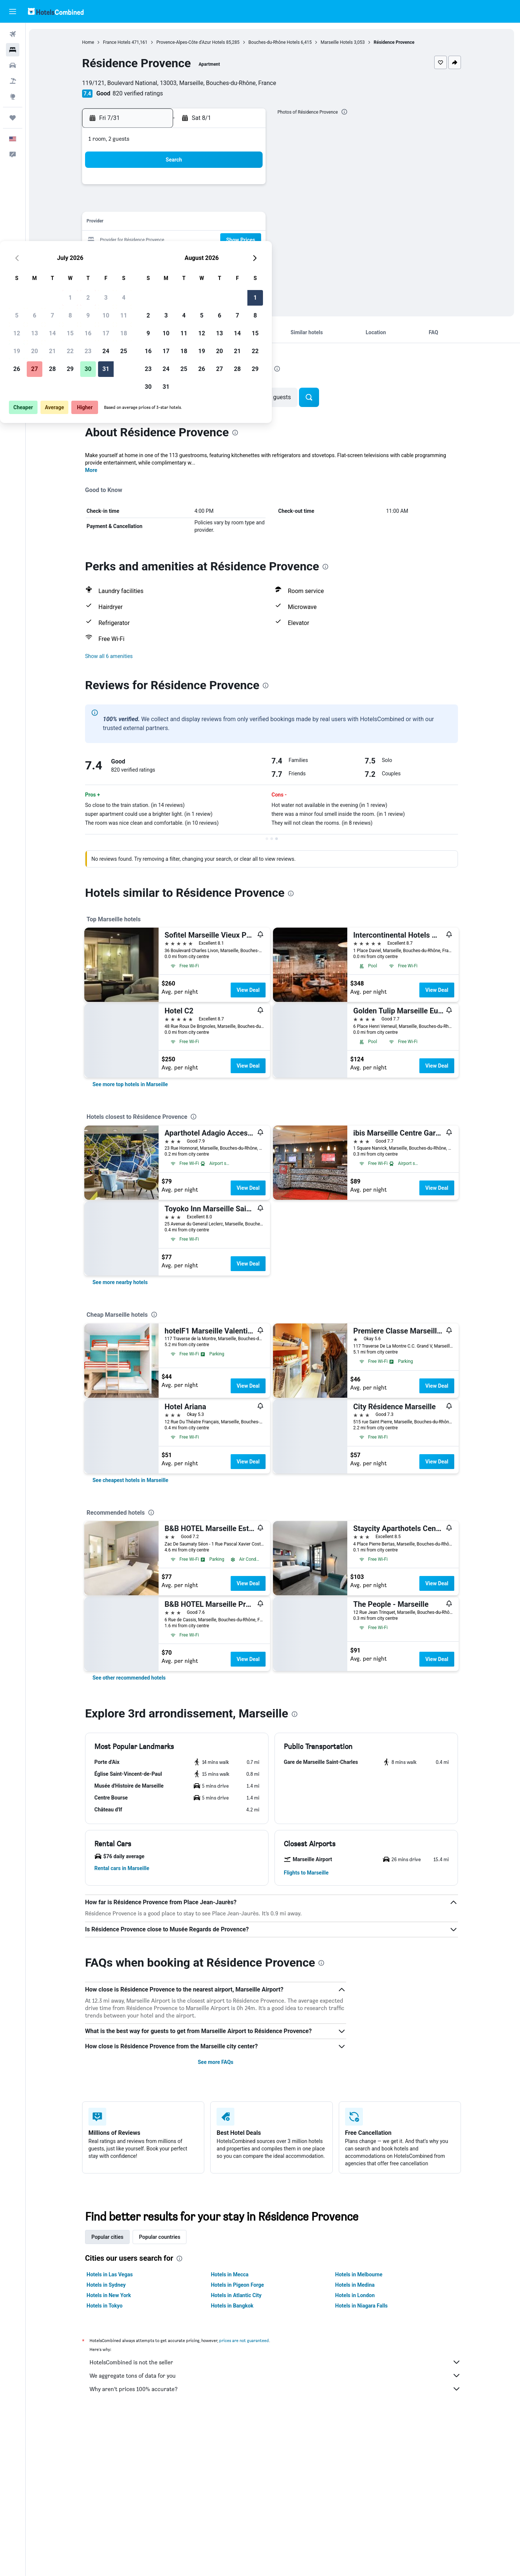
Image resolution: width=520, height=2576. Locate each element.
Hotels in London (356, 2295)
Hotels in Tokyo (106, 2306)
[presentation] (345, 111)
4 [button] (247, 186)
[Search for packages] (12, 81)
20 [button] (158, 240)
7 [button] (176, 204)
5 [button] (140, 204)
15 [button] (194, 222)
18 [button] (247, 222)
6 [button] (158, 204)
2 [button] (212, 186)
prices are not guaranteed (245, 2340)
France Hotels (118, 42)
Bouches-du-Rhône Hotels (275, 42)
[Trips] (12, 117)
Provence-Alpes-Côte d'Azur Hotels (192, 42)
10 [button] (230, 204)
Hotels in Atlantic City (237, 2295)
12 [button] (140, 222)
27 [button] (158, 258)
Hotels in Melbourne (360, 2274)
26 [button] (140, 258)
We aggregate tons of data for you (276, 2375)
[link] (131, 1084)
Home (89, 42)
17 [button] (230, 222)
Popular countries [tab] (161, 2237)
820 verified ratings (139, 93)
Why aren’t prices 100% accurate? (276, 2388)
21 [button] (176, 240)
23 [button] (212, 240)
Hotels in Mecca (231, 2274)
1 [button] (194, 186)
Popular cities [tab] (109, 2237)
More (93, 470)
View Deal (249, 990)
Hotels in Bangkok (233, 2306)
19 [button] (140, 240)
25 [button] (247, 240)
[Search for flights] (12, 34)
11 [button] (247, 204)
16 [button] (212, 222)
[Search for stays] (12, 49)
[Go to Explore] (12, 96)
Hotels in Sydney (107, 2285)
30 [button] (212, 258)
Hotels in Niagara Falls (363, 2306)
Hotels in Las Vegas (111, 2274)
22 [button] (194, 240)
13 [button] (158, 222)
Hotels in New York (110, 2295)
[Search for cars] (12, 65)
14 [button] (176, 222)
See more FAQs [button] (217, 2062)
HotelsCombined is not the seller (276, 2362)
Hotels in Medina (356, 2285)
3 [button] (229, 186)
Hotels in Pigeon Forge (238, 2285)
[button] (12, 11)
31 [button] (230, 258)
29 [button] (194, 258)
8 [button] (194, 204)
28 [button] (176, 258)
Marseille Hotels (338, 42)
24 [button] (230, 240)
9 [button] (212, 204)
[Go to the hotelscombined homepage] (56, 11)
